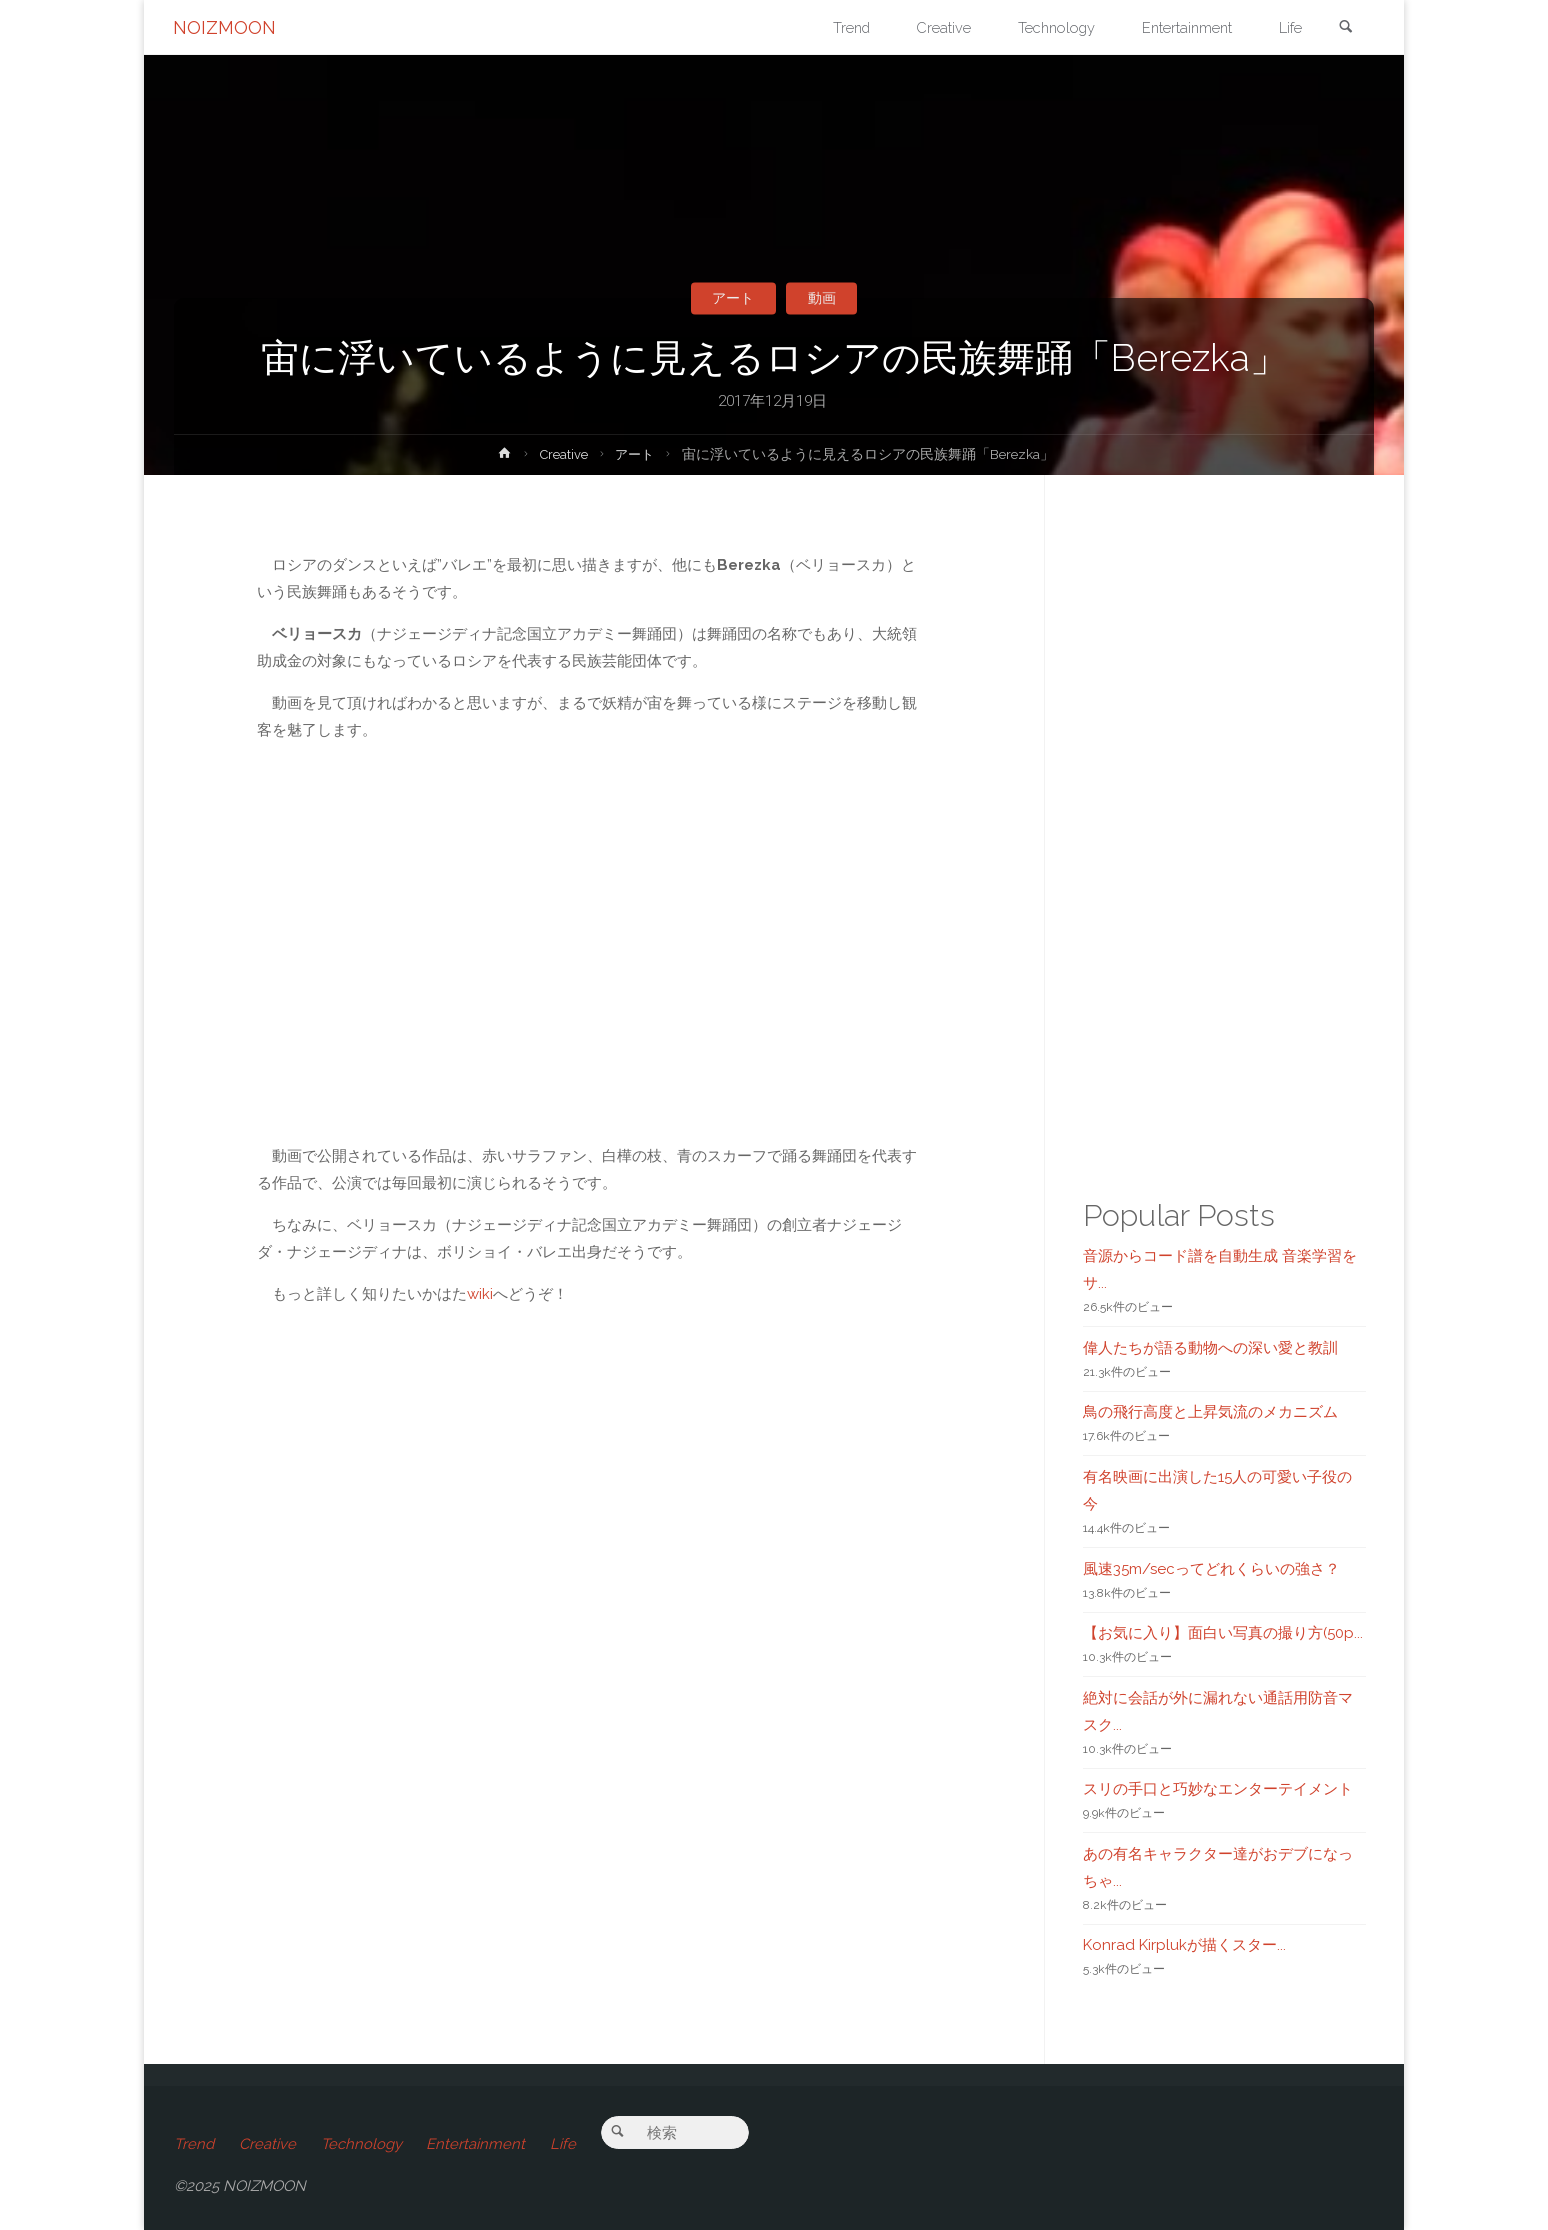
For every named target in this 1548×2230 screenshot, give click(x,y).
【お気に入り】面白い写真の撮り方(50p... (1223, 1633)
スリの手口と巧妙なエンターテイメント (1218, 1789)
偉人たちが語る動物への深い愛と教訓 (1210, 1348)
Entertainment (479, 2144)
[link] (1345, 28)
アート (731, 298)
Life (568, 2144)
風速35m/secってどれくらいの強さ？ (1211, 1569)
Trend (194, 2144)
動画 (824, 298)
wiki (480, 1294)
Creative (563, 454)
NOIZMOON (225, 27)
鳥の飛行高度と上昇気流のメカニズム (1210, 1412)
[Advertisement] (590, 1618)
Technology (363, 2144)
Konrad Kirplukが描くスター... (1184, 1945)
